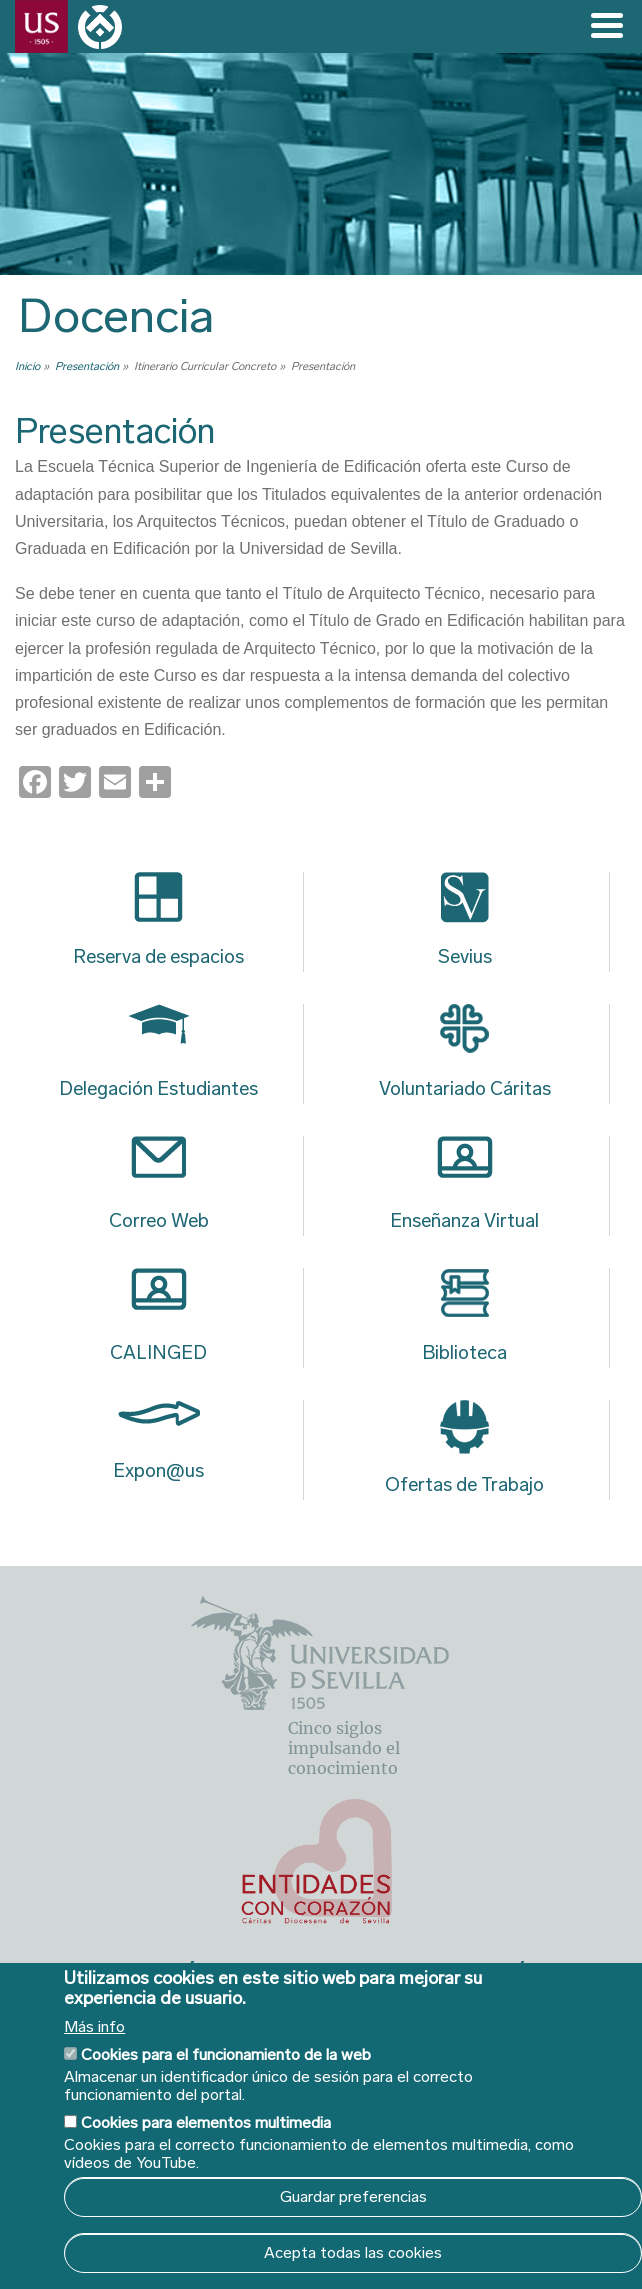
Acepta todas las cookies (353, 2252)
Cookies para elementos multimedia (206, 2122)
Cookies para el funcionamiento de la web (226, 2054)
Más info (94, 2027)
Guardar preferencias (353, 2196)
